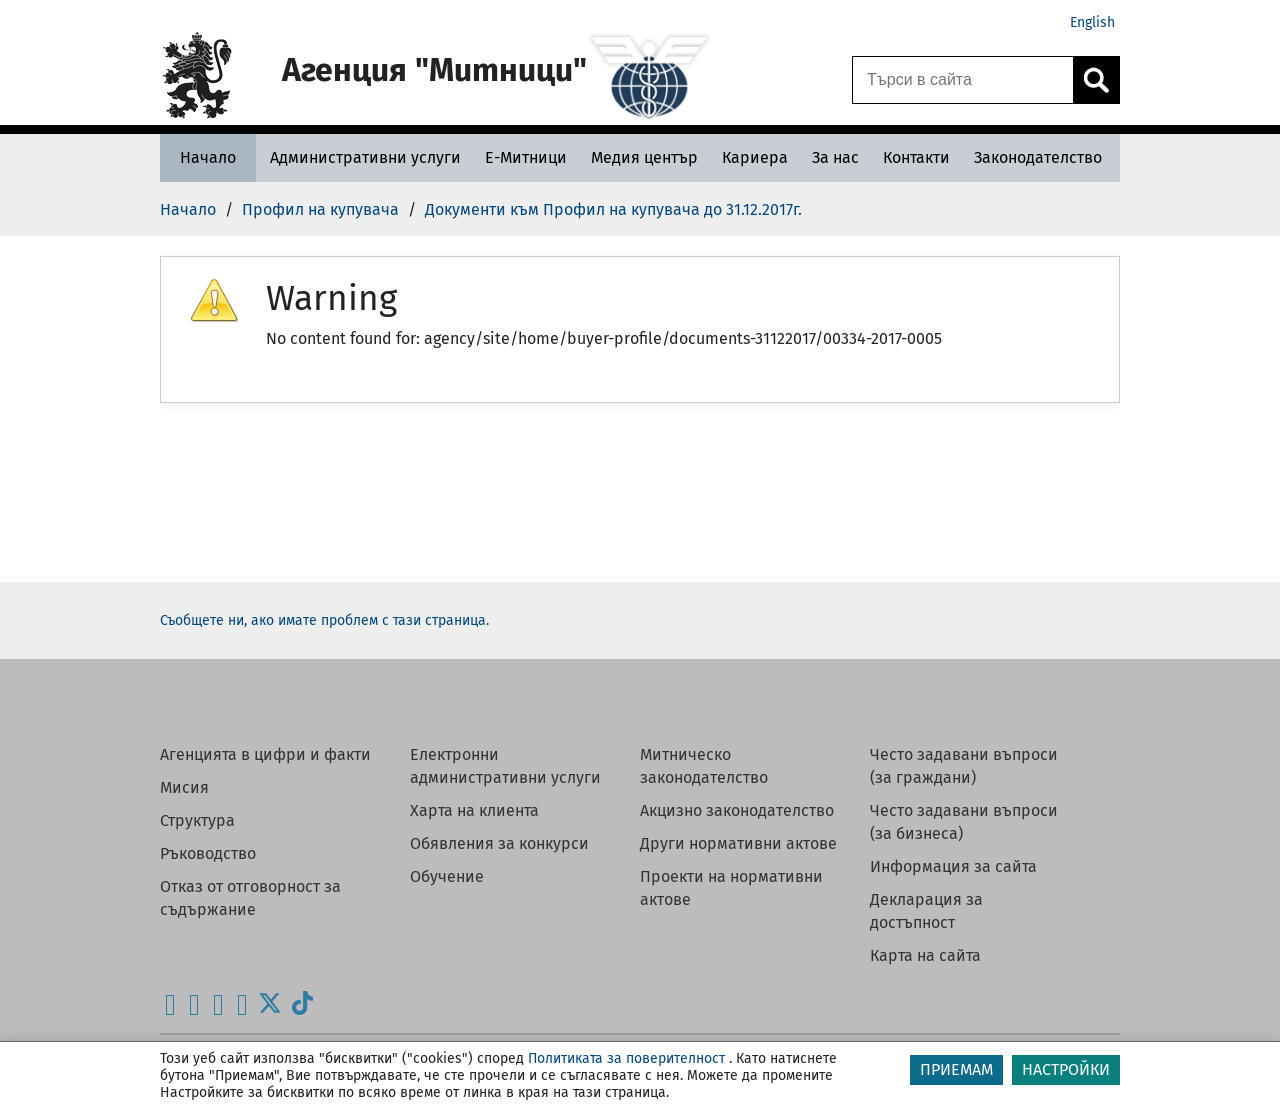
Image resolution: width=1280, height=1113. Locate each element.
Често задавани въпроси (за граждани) (964, 766)
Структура (197, 820)
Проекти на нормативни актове (731, 888)
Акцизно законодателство (737, 810)
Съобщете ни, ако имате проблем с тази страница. (324, 620)
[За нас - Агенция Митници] (835, 157)
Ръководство (208, 853)
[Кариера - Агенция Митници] (755, 157)
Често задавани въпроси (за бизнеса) (964, 822)
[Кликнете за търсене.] (1096, 80)
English (1092, 22)
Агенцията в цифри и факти (265, 754)
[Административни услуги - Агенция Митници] (365, 157)
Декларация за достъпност (926, 911)
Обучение (447, 876)
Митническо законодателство (704, 766)
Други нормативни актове (738, 843)
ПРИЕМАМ (956, 1069)
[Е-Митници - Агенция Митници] (526, 157)
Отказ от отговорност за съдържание (250, 898)
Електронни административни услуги (505, 766)
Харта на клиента (474, 810)
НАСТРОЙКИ (1066, 1069)
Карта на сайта (925, 955)
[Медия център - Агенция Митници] (644, 157)
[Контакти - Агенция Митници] (916, 157)
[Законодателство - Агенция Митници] (1038, 157)
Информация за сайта (953, 866)
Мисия (184, 787)
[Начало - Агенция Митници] (208, 157)
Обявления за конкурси (499, 843)
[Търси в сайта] (963, 80)
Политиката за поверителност (626, 1058)
